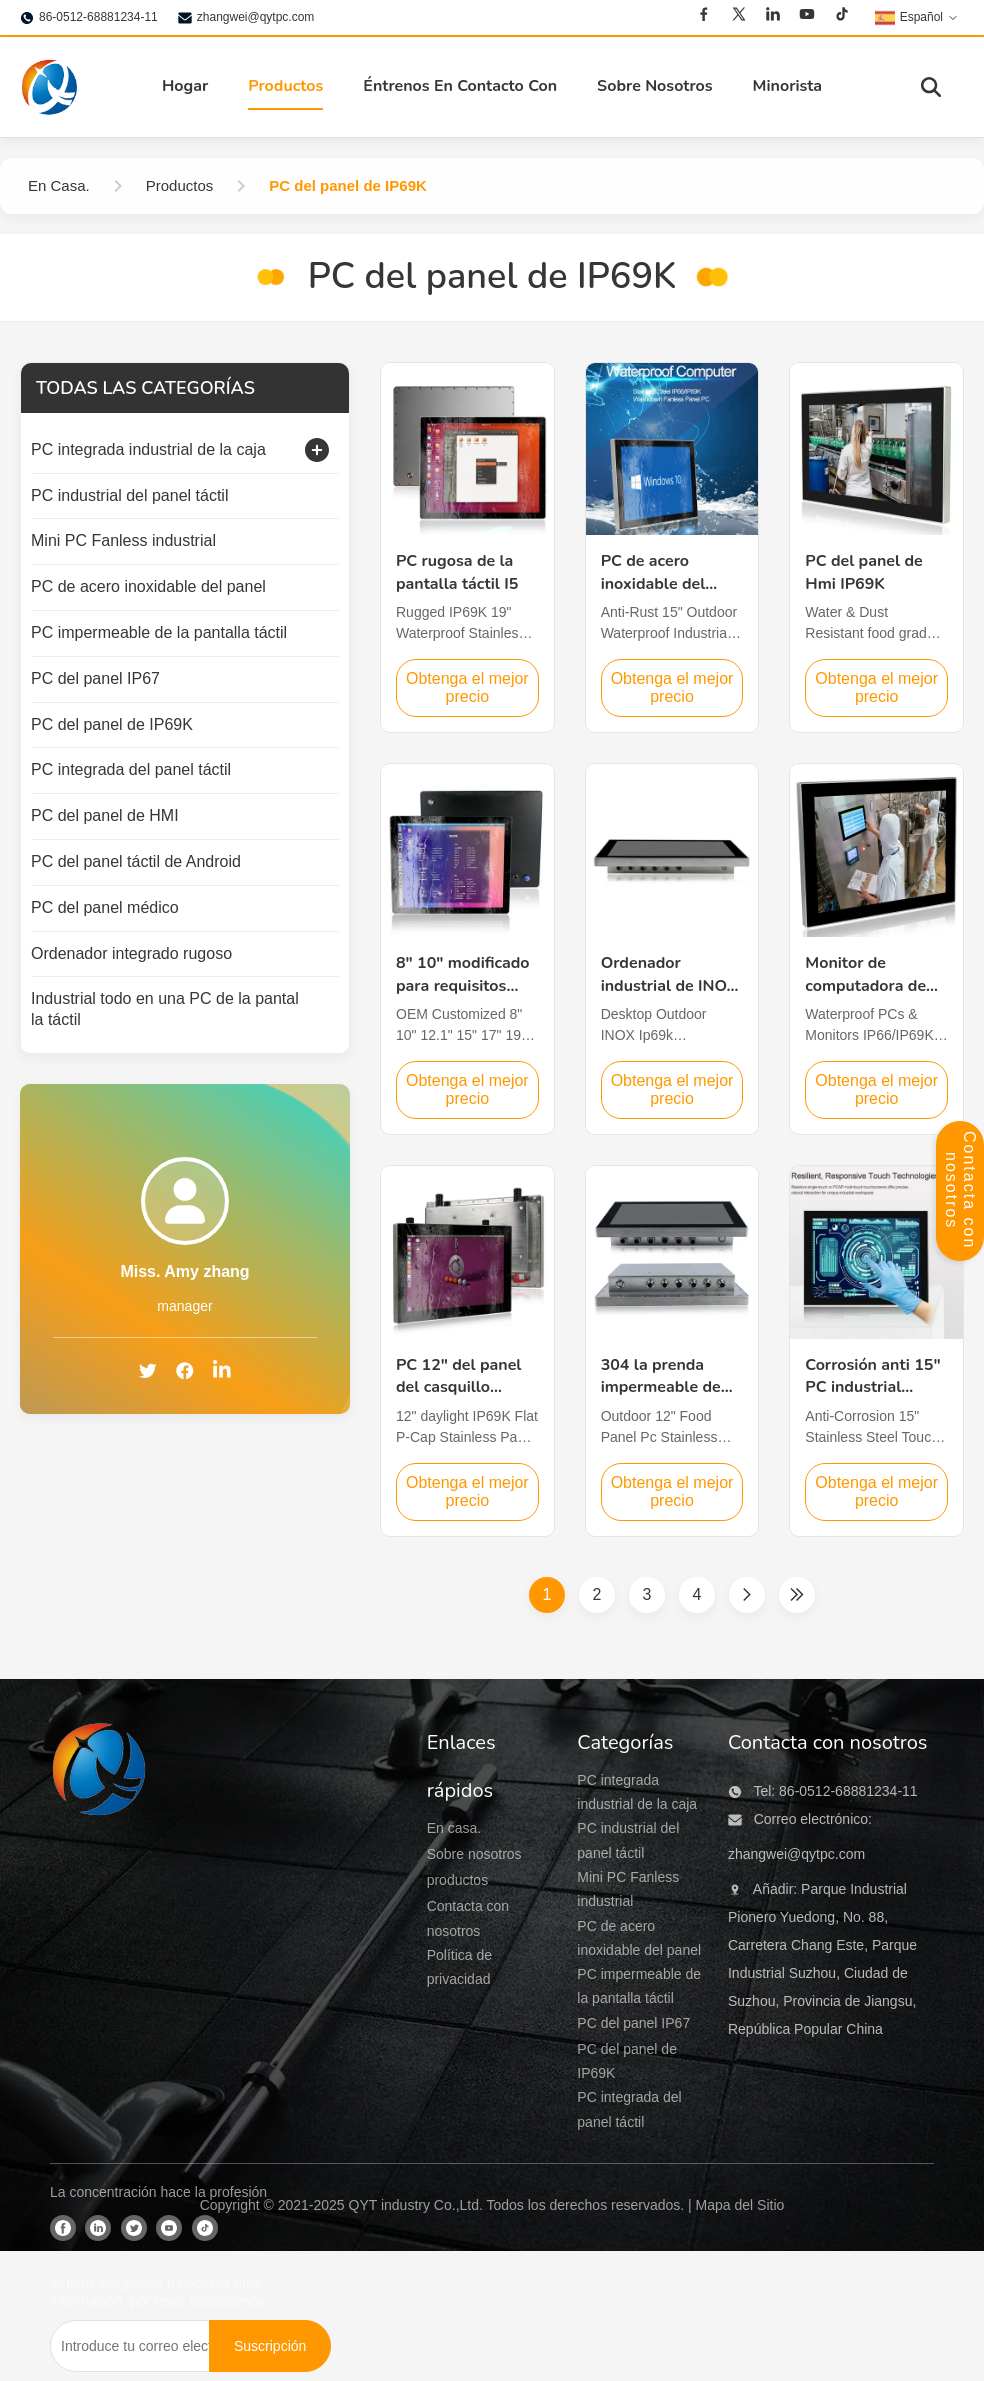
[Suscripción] (270, 2346)
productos (457, 1880)
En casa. (454, 1828)
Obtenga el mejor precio (467, 687)
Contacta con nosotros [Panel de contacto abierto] (960, 1190)
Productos (285, 86)
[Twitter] (739, 14)
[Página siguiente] (747, 1595)
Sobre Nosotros (655, 86)
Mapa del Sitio (740, 2205)
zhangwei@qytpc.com (256, 17)
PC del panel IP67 (633, 2023)
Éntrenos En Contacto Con (460, 86)
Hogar (185, 86)
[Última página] (797, 1595)
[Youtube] (807, 14)
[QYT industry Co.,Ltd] (100, 1941)
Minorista (788, 86)
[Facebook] (704, 14)
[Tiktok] (842, 14)
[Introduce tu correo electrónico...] (130, 2346)
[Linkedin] (773, 14)
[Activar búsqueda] (931, 87)
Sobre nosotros (474, 1854)
